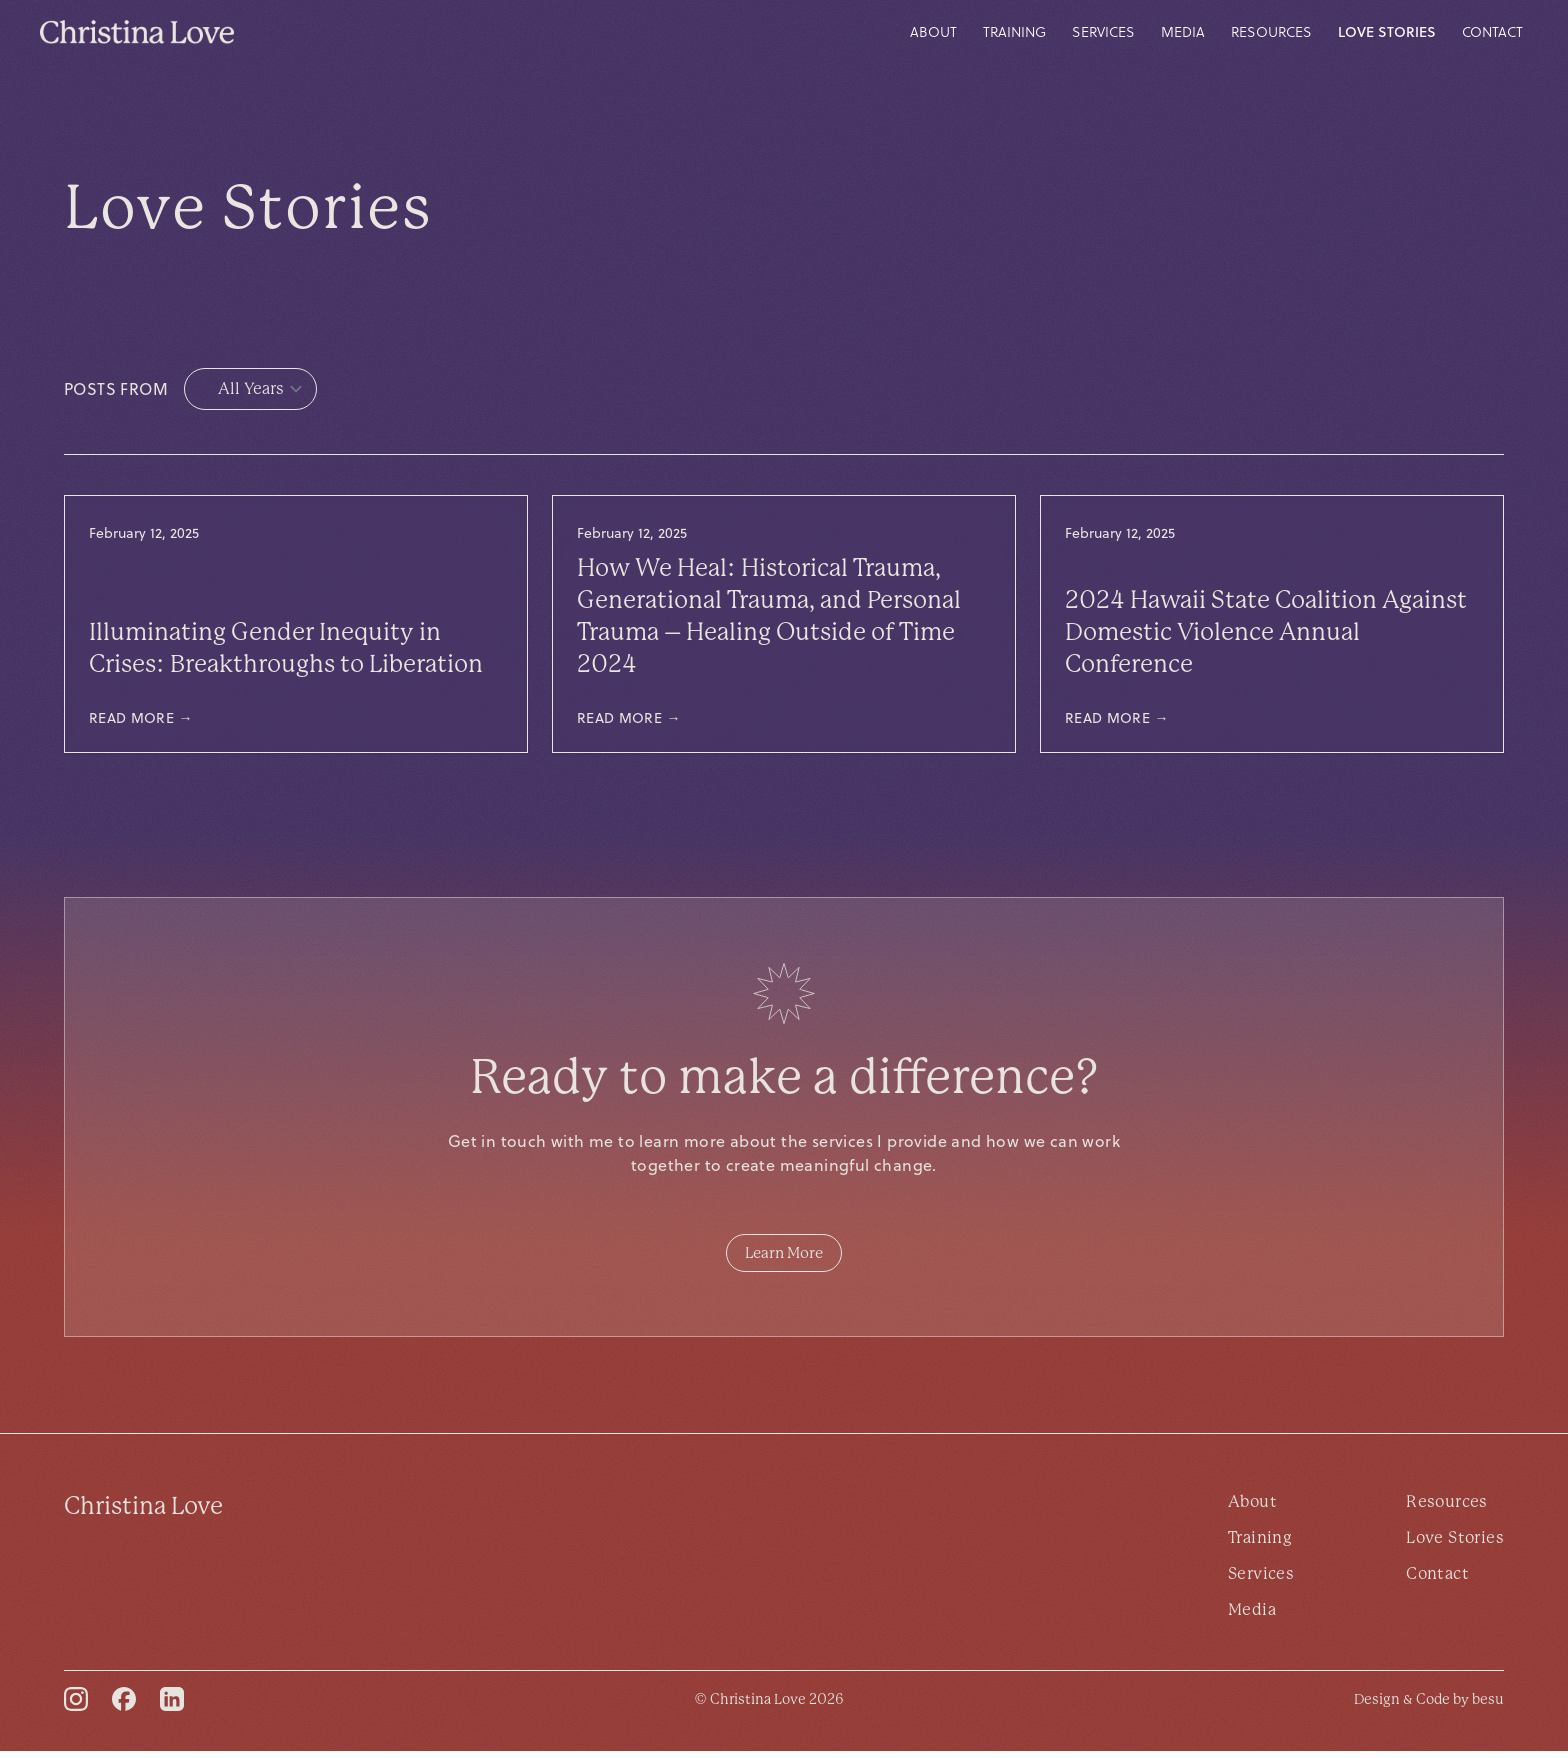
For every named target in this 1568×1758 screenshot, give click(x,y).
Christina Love (143, 1513)
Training (1014, 31)
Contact (1492, 31)
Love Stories (1387, 32)
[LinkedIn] (172, 1706)
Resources (1271, 31)
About (933, 31)
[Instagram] (76, 1706)
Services (1103, 31)
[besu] (1429, 1706)
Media (1183, 31)
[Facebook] (124, 1706)
